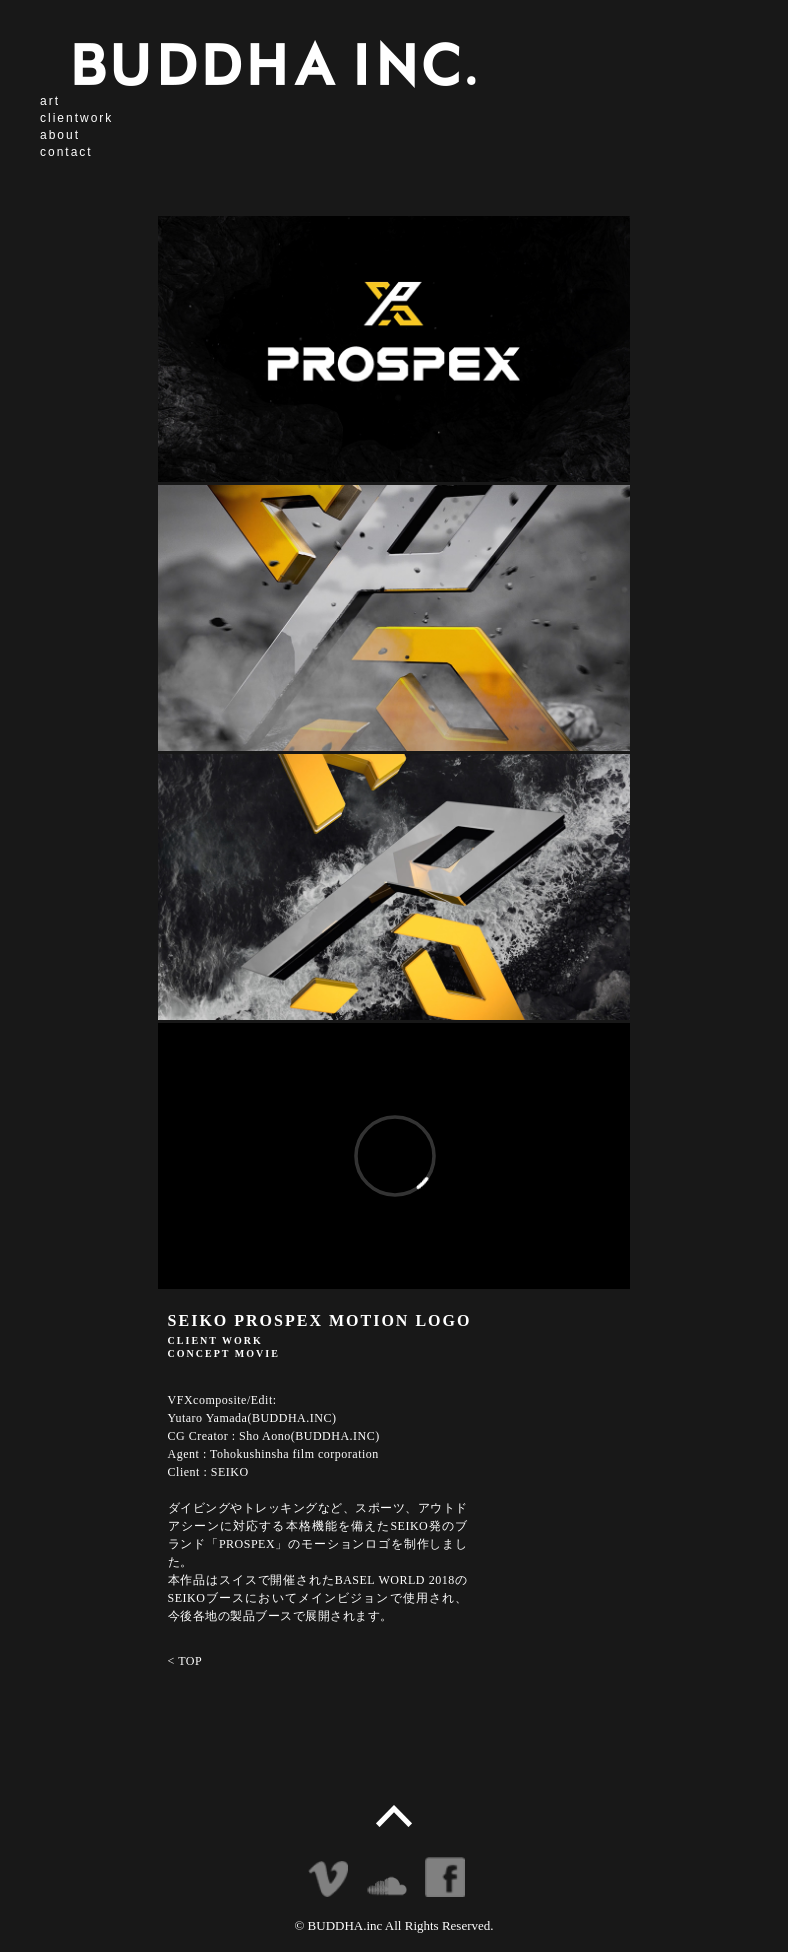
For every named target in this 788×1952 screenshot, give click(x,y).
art (50, 101)
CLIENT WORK (215, 1340)
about (60, 135)
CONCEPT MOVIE (224, 1353)
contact (66, 152)
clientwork (76, 118)
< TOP (185, 1661)
